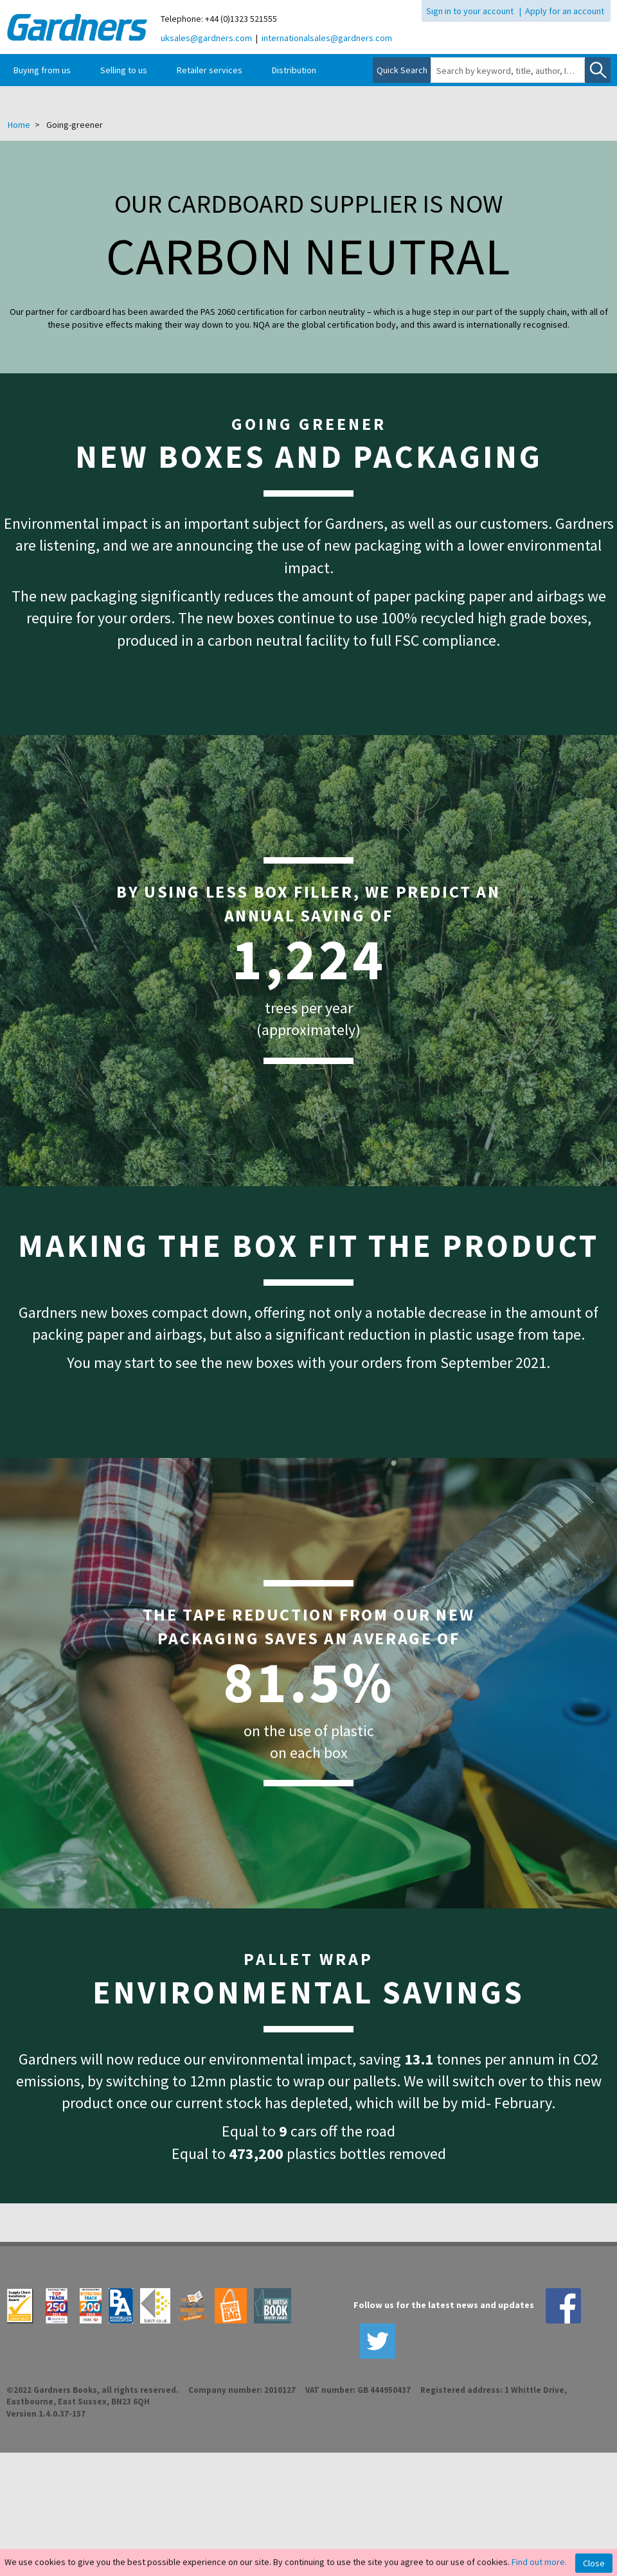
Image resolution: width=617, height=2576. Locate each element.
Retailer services (209, 70)
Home (19, 124)
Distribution (294, 70)
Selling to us (123, 70)
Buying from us (42, 70)
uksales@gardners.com (206, 38)
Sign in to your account (470, 11)
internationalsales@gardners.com (327, 38)
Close (594, 2563)
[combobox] (507, 71)
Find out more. (539, 2562)
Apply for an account (564, 11)
